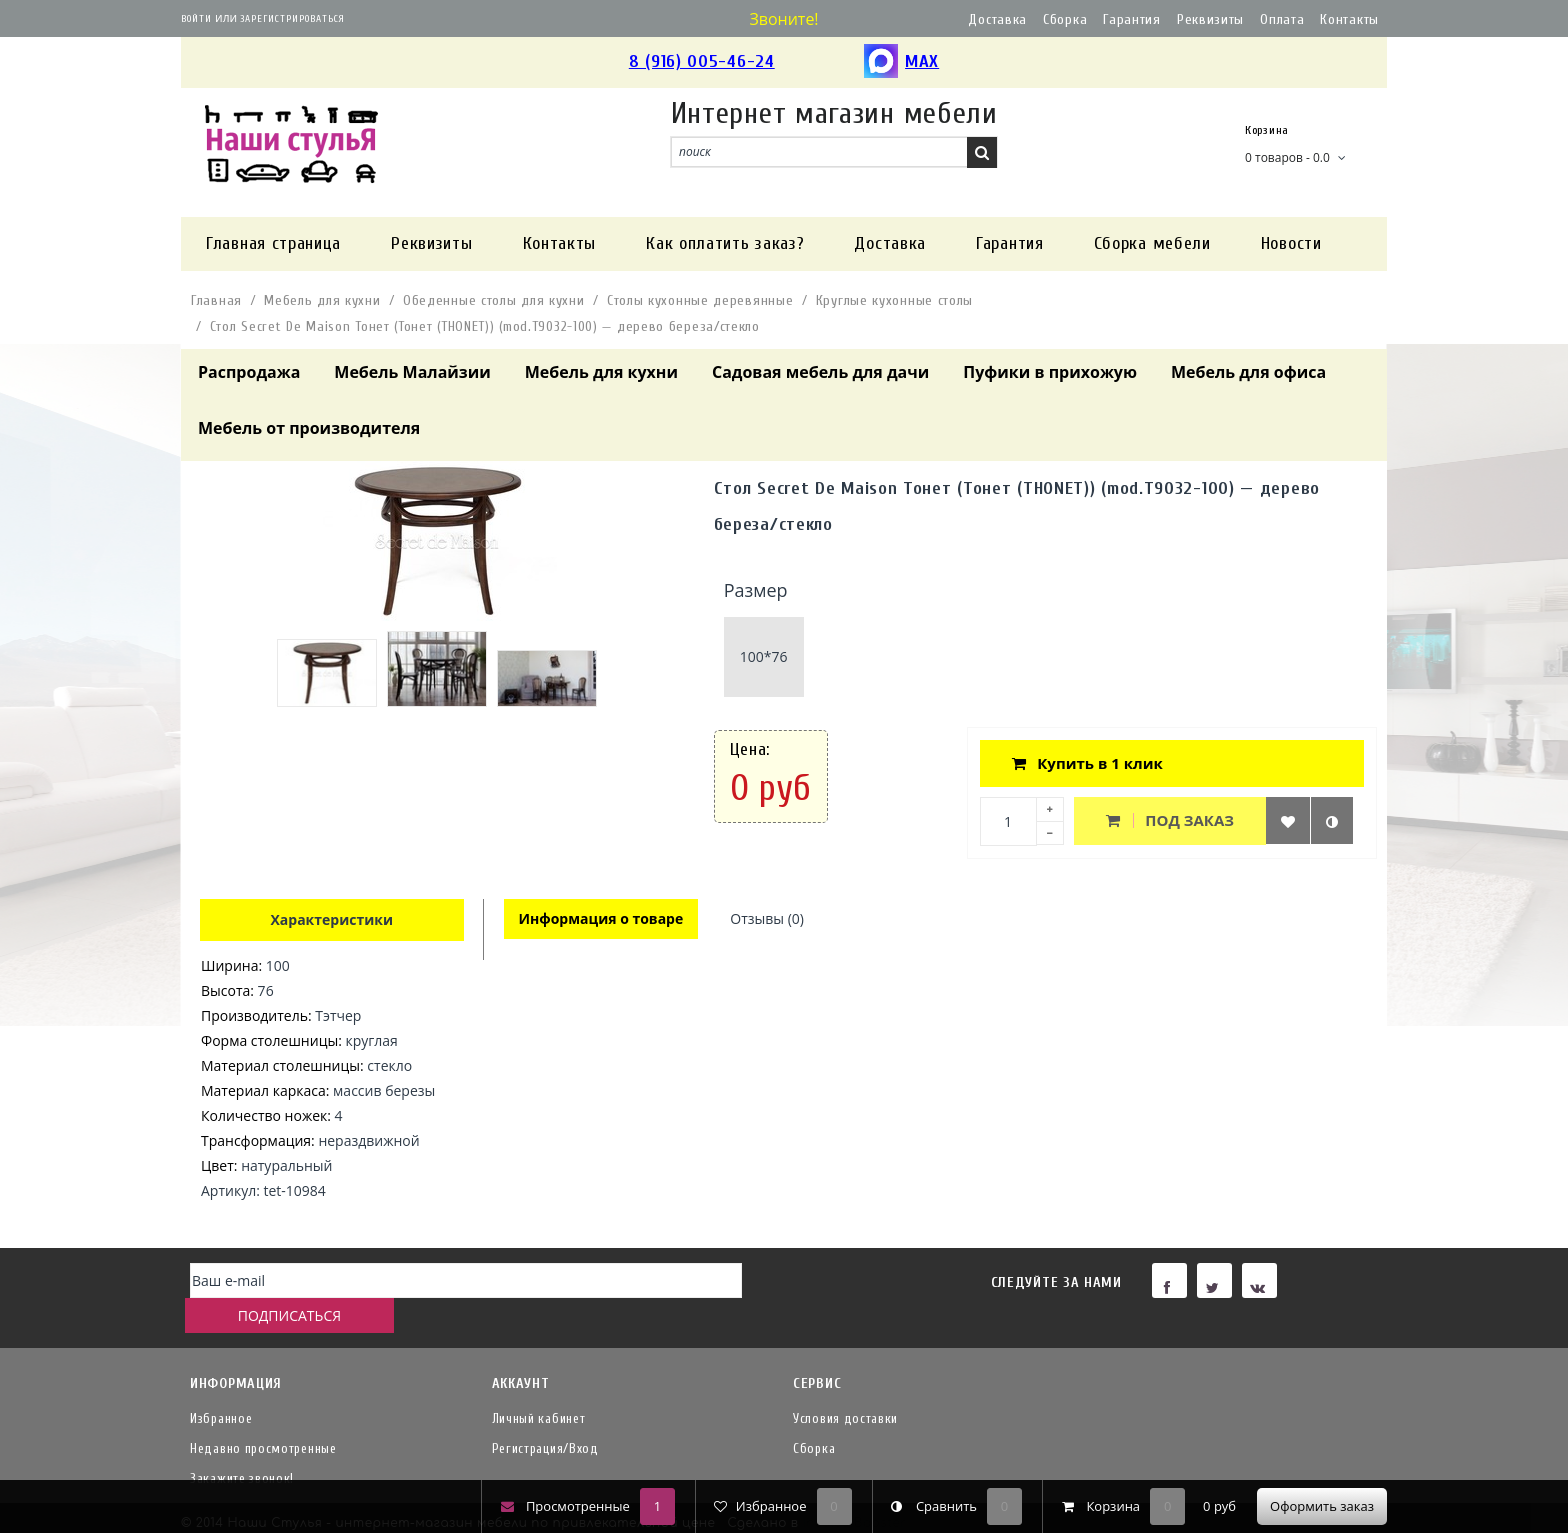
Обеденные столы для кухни (494, 300)
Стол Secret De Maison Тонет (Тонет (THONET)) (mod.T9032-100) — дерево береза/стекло (485, 326)
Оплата (1282, 19)
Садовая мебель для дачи (820, 372)
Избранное (221, 1386)
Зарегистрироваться (292, 19)
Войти (196, 19)
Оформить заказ (1322, 1506)
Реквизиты (1210, 19)
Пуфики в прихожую (1050, 372)
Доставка (997, 19)
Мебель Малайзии (412, 372)
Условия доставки (845, 1386)
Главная (216, 300)
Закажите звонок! (242, 1446)
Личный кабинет (539, 1386)
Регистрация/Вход (545, 1416)
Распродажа (249, 372)
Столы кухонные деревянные (700, 300)
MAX (901, 62)
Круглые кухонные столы (894, 300)
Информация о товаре (602, 919)
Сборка (1065, 19)
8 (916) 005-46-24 (702, 61)
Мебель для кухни (322, 300)
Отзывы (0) (770, 919)
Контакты (1349, 19)
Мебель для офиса (1248, 372)
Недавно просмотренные (263, 1416)
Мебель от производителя (309, 428)
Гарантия (1132, 19)
